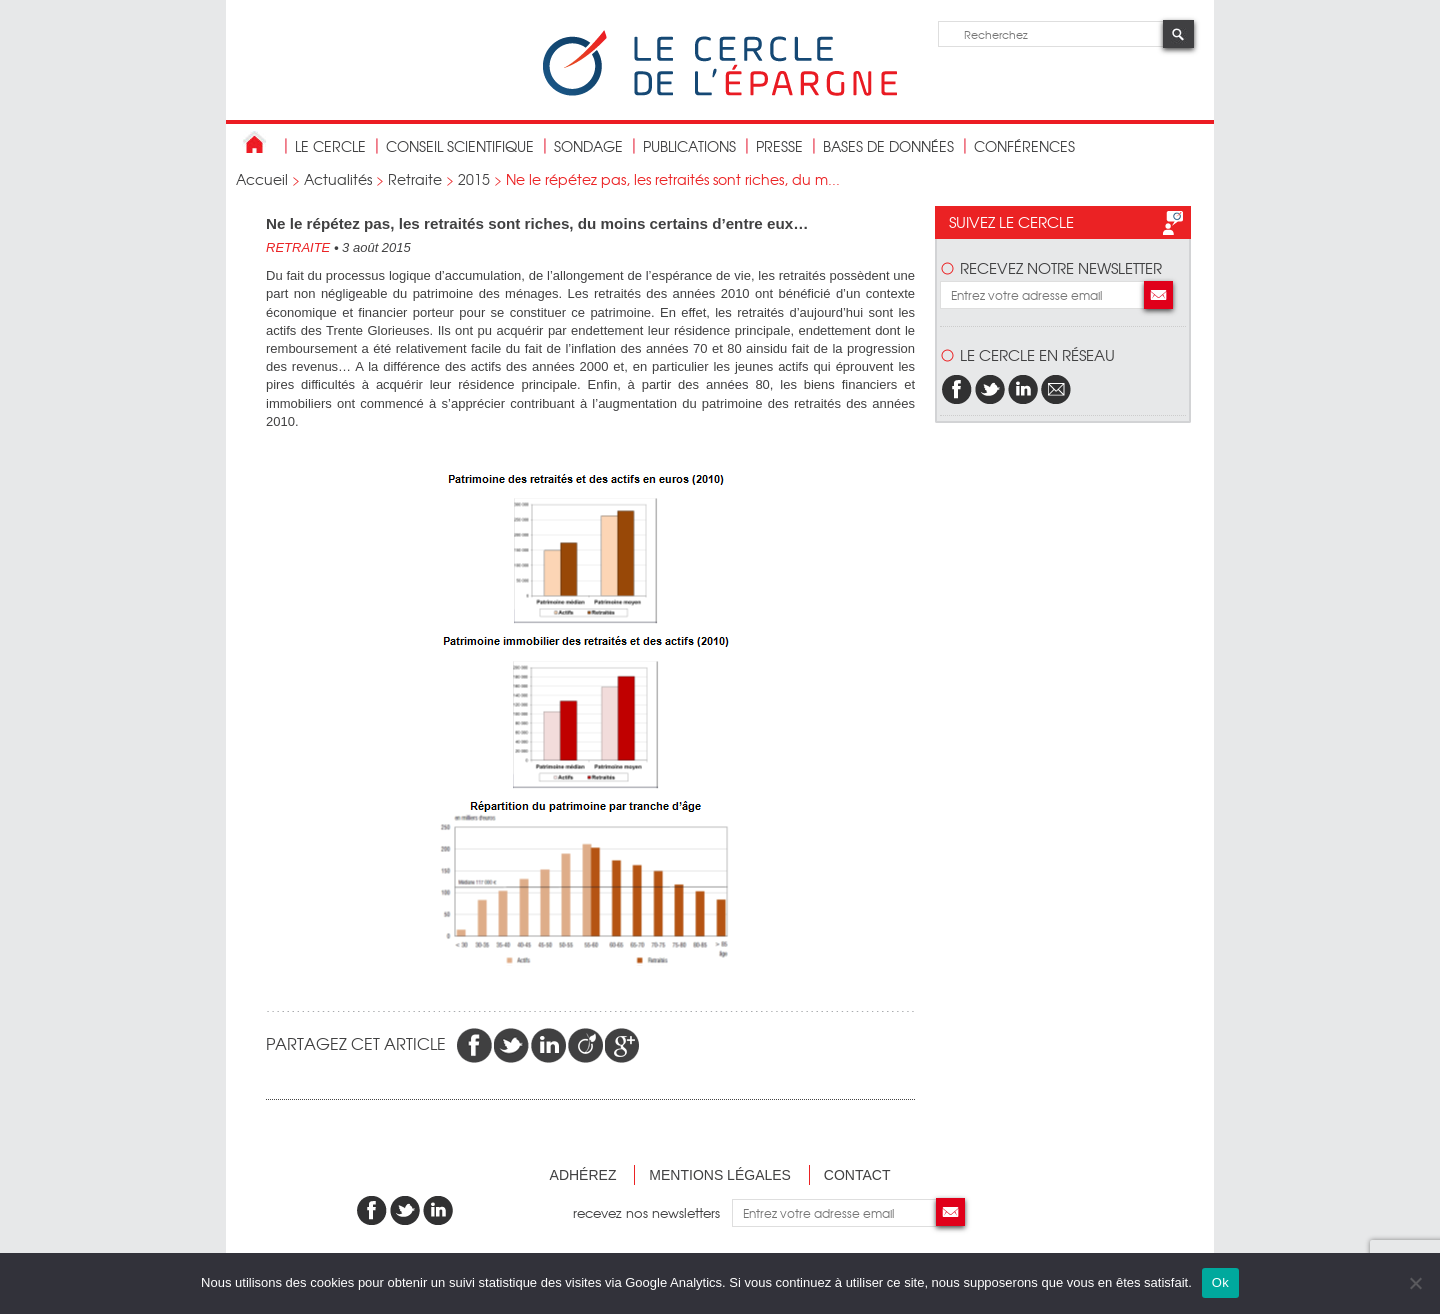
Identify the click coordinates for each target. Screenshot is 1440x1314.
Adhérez (583, 1175)
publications (689, 146)
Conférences (1024, 146)
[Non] (1415, 1283)
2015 (474, 179)
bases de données (888, 146)
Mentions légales (720, 1175)
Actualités (338, 179)
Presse (779, 146)
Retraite (415, 179)
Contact (857, 1175)
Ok (1220, 1282)
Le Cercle (330, 146)
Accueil (262, 179)
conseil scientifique (460, 146)
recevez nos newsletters (652, 1212)
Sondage (588, 146)
